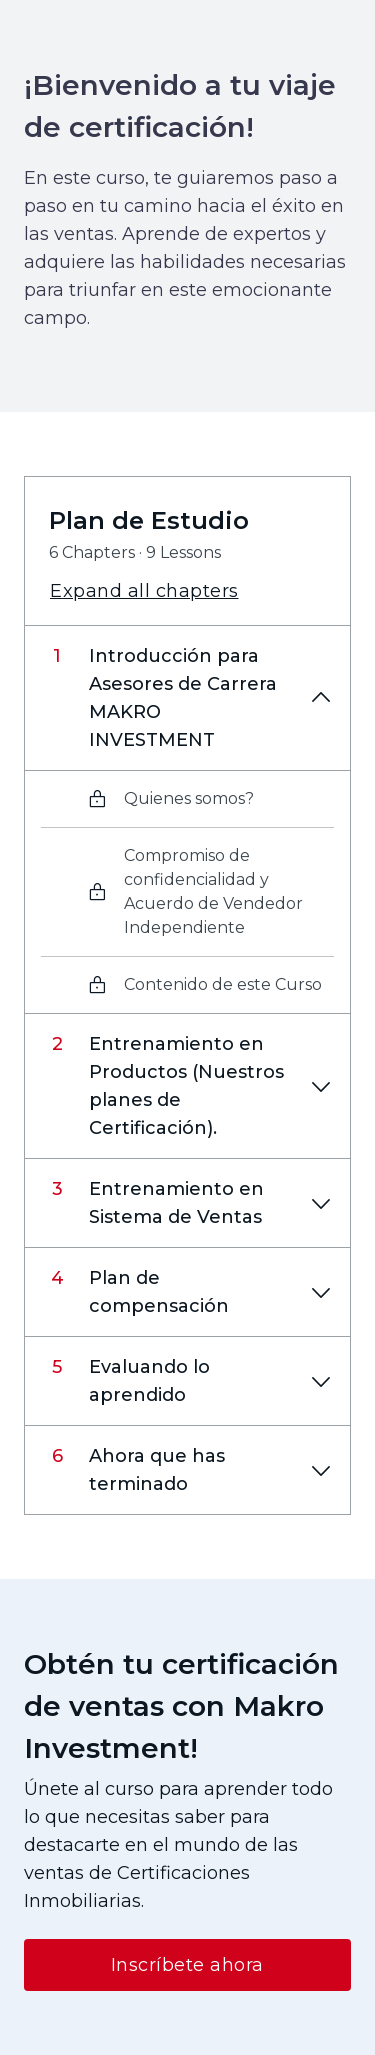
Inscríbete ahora (187, 1965)
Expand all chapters (144, 591)
